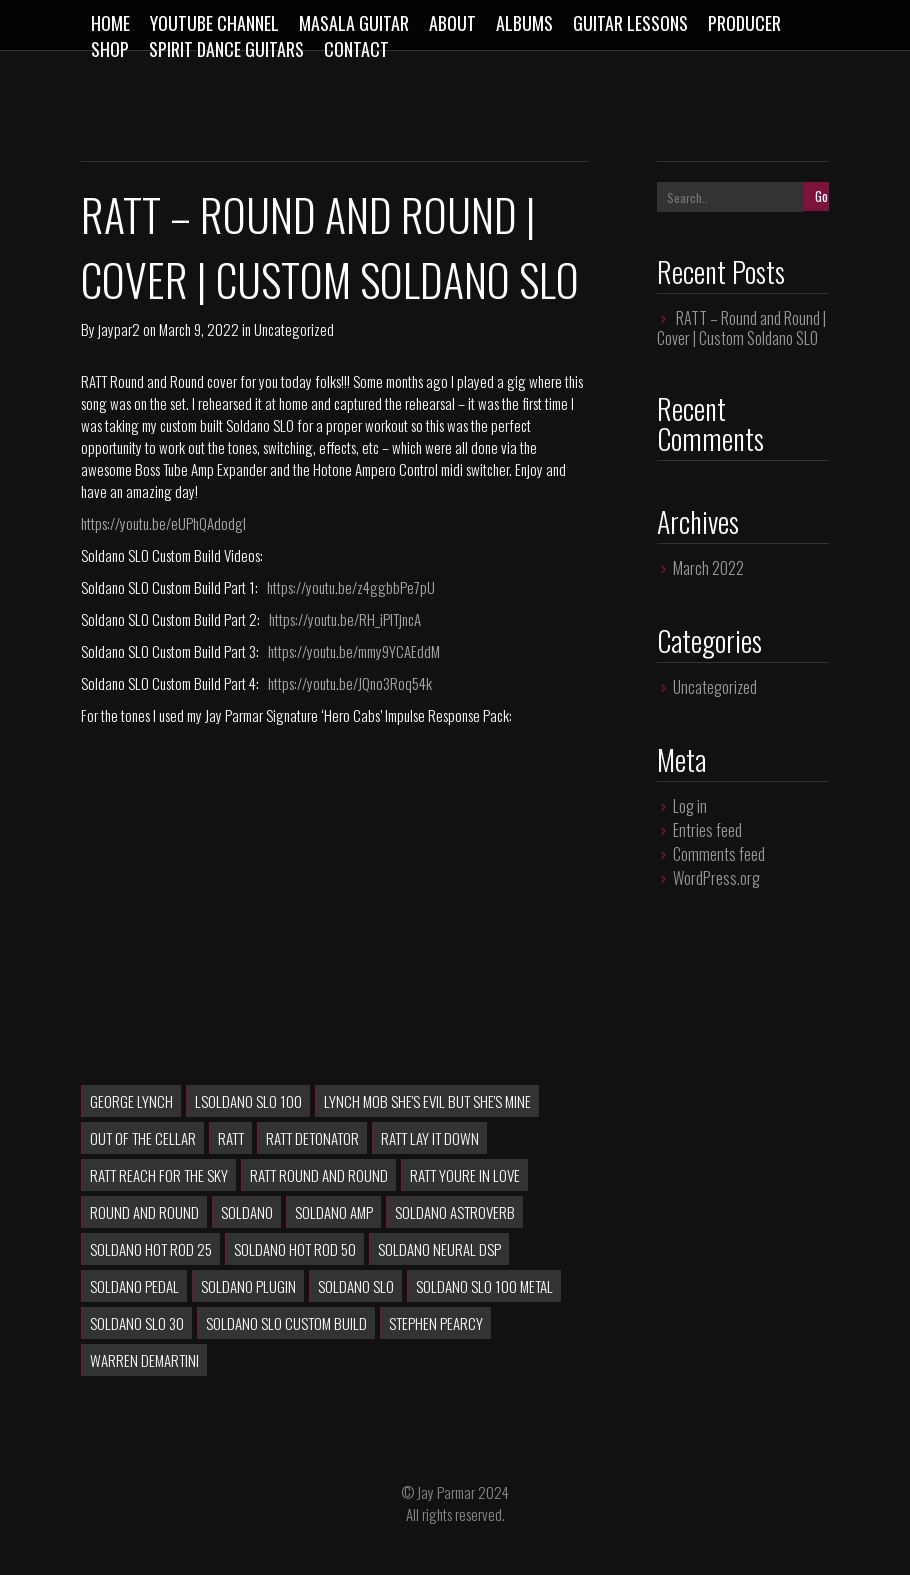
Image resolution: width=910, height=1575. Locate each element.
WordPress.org (716, 878)
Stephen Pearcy (436, 1323)
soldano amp (334, 1212)
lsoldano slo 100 (248, 1101)
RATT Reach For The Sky (159, 1175)
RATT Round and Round (319, 1175)
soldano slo (356, 1286)
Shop (110, 49)
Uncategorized (294, 329)
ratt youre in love (465, 1175)
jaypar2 (119, 329)
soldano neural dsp (439, 1249)
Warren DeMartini (144, 1360)
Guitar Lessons (630, 23)
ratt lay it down (430, 1138)
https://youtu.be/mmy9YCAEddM (354, 651)
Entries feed (707, 830)
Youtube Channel (214, 23)
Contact (356, 49)
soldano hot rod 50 (295, 1249)
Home (110, 23)
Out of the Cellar (143, 1138)
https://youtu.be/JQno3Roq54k (350, 683)
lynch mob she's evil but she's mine (427, 1101)
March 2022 (708, 568)
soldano (247, 1212)
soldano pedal (134, 1286)
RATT (231, 1138)
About (452, 23)
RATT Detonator (312, 1138)
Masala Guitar (354, 23)
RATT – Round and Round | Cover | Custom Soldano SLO (330, 247)
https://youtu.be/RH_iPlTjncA (345, 619)
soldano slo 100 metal (484, 1286)
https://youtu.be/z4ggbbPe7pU (351, 587)
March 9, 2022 (199, 329)
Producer (744, 23)
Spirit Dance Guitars (226, 49)
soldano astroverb (455, 1212)
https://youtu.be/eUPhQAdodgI (163, 523)
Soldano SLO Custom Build (286, 1323)
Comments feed (719, 854)
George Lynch (131, 1101)
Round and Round (144, 1212)
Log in (690, 806)
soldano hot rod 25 (151, 1249)
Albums (524, 23)
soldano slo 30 (137, 1323)
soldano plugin (248, 1286)
